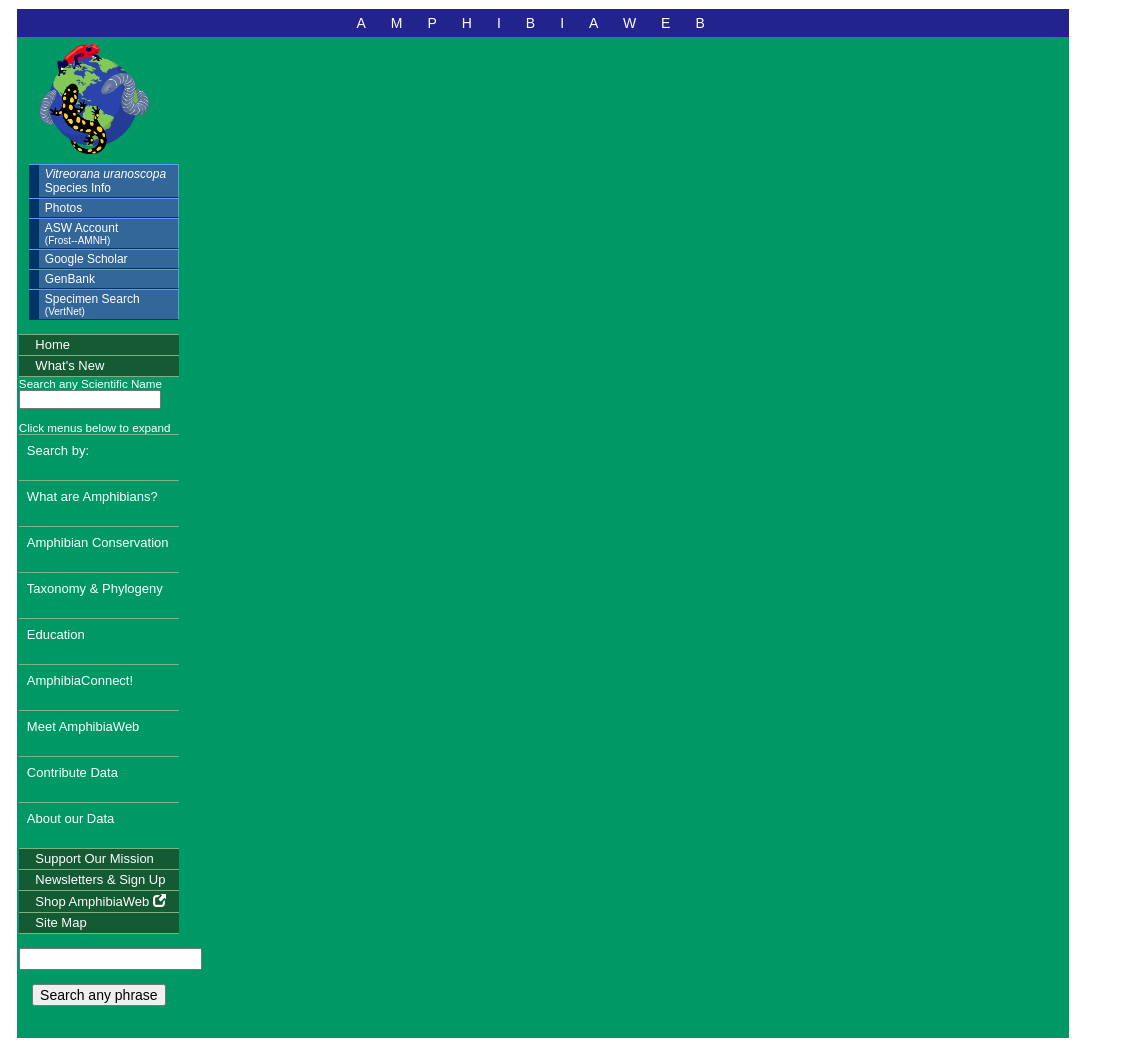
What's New (69, 365)
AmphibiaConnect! (80, 680)
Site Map (60, 922)
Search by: (58, 450)
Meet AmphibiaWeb (83, 726)
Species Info (105, 181)
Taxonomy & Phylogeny (95, 588)
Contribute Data (72, 772)
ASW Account (81, 233)
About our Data (70, 818)
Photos (63, 208)
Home (52, 344)
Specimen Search (92, 304)
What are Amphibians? (92, 496)
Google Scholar (86, 259)
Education (56, 634)
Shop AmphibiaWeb (100, 901)
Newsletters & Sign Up (100, 879)
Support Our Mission (94, 858)
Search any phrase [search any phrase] (99, 995)
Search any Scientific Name (90, 383)
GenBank (70, 279)
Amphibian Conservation (98, 542)
